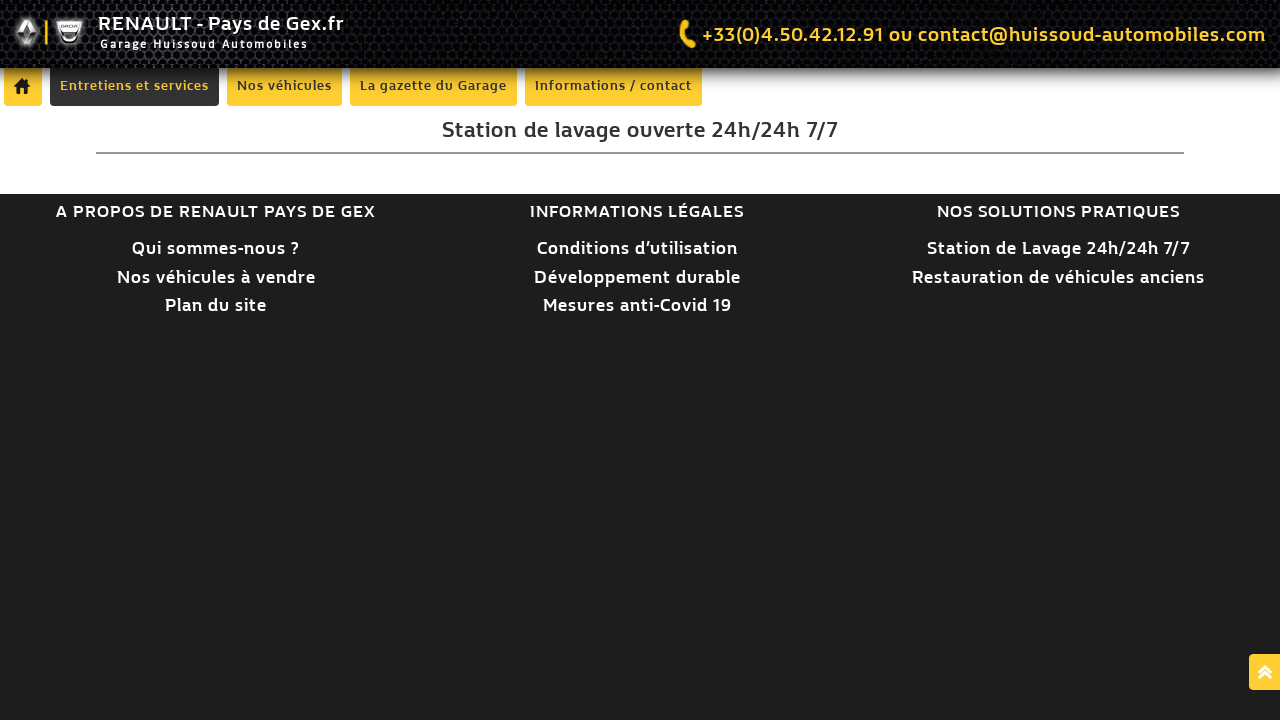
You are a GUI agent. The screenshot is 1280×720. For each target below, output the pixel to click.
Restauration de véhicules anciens (1058, 277)
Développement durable (637, 277)
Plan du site (216, 305)
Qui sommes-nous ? (216, 248)
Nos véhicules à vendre (216, 277)
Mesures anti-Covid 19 (637, 305)
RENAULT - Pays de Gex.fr (178, 33)
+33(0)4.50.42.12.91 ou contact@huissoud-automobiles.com (970, 35)
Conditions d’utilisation (637, 248)
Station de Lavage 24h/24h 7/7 (1058, 248)
